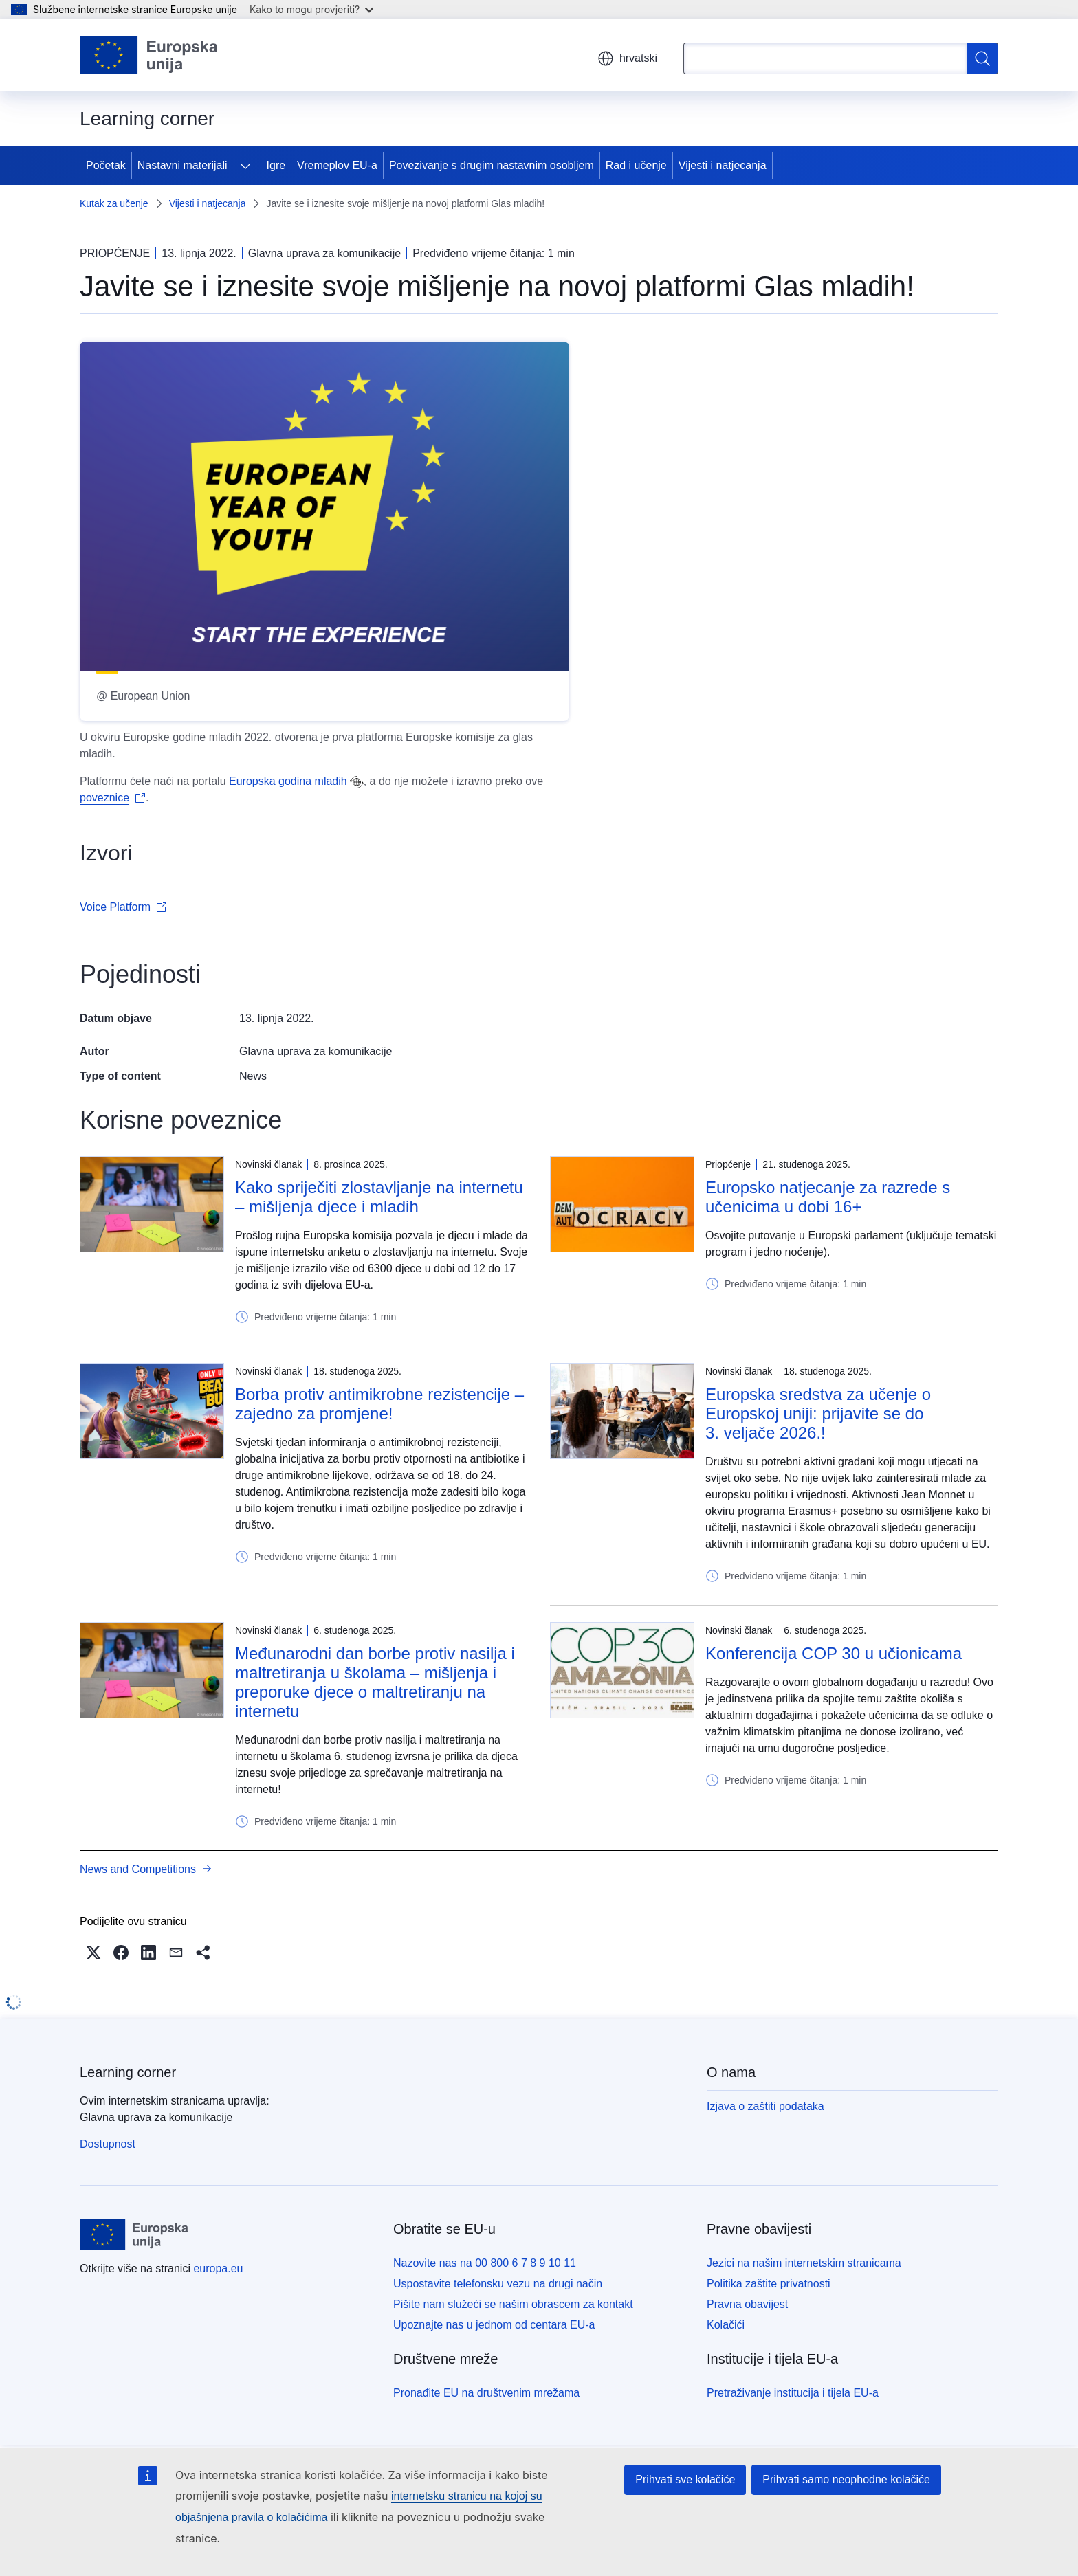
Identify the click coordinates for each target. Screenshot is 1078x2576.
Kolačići (726, 2325)
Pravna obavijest (747, 2304)
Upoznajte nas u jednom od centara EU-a (494, 2325)
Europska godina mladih (288, 781)
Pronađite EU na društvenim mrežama (486, 2393)
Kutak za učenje (114, 203)
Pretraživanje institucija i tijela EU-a (793, 2393)
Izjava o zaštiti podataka (765, 2106)
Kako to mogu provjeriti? (311, 9)
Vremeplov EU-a (337, 165)
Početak (106, 165)
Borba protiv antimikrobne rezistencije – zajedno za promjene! (379, 1404)
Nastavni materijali (183, 165)
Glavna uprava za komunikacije (315, 1051)
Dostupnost (107, 2144)
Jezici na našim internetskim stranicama (804, 2263)
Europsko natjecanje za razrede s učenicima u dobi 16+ (827, 1197)
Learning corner (128, 2072)
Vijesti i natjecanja (723, 165)
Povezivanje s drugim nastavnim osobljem (491, 165)
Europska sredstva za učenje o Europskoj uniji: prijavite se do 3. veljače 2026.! (818, 1413)
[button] (93, 1953)
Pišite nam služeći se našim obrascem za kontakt (513, 2304)
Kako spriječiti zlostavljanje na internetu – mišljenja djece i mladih (379, 1197)
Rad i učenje (636, 165)
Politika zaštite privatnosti (768, 2283)
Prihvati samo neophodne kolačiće (846, 2479)
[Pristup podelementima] (245, 165)
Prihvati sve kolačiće (685, 2479)
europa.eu (218, 2268)
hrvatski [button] (627, 58)
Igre (276, 165)
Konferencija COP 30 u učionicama (833, 1653)
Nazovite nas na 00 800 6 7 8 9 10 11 (484, 2263)
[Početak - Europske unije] (149, 55)
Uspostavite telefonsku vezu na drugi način (497, 2283)
